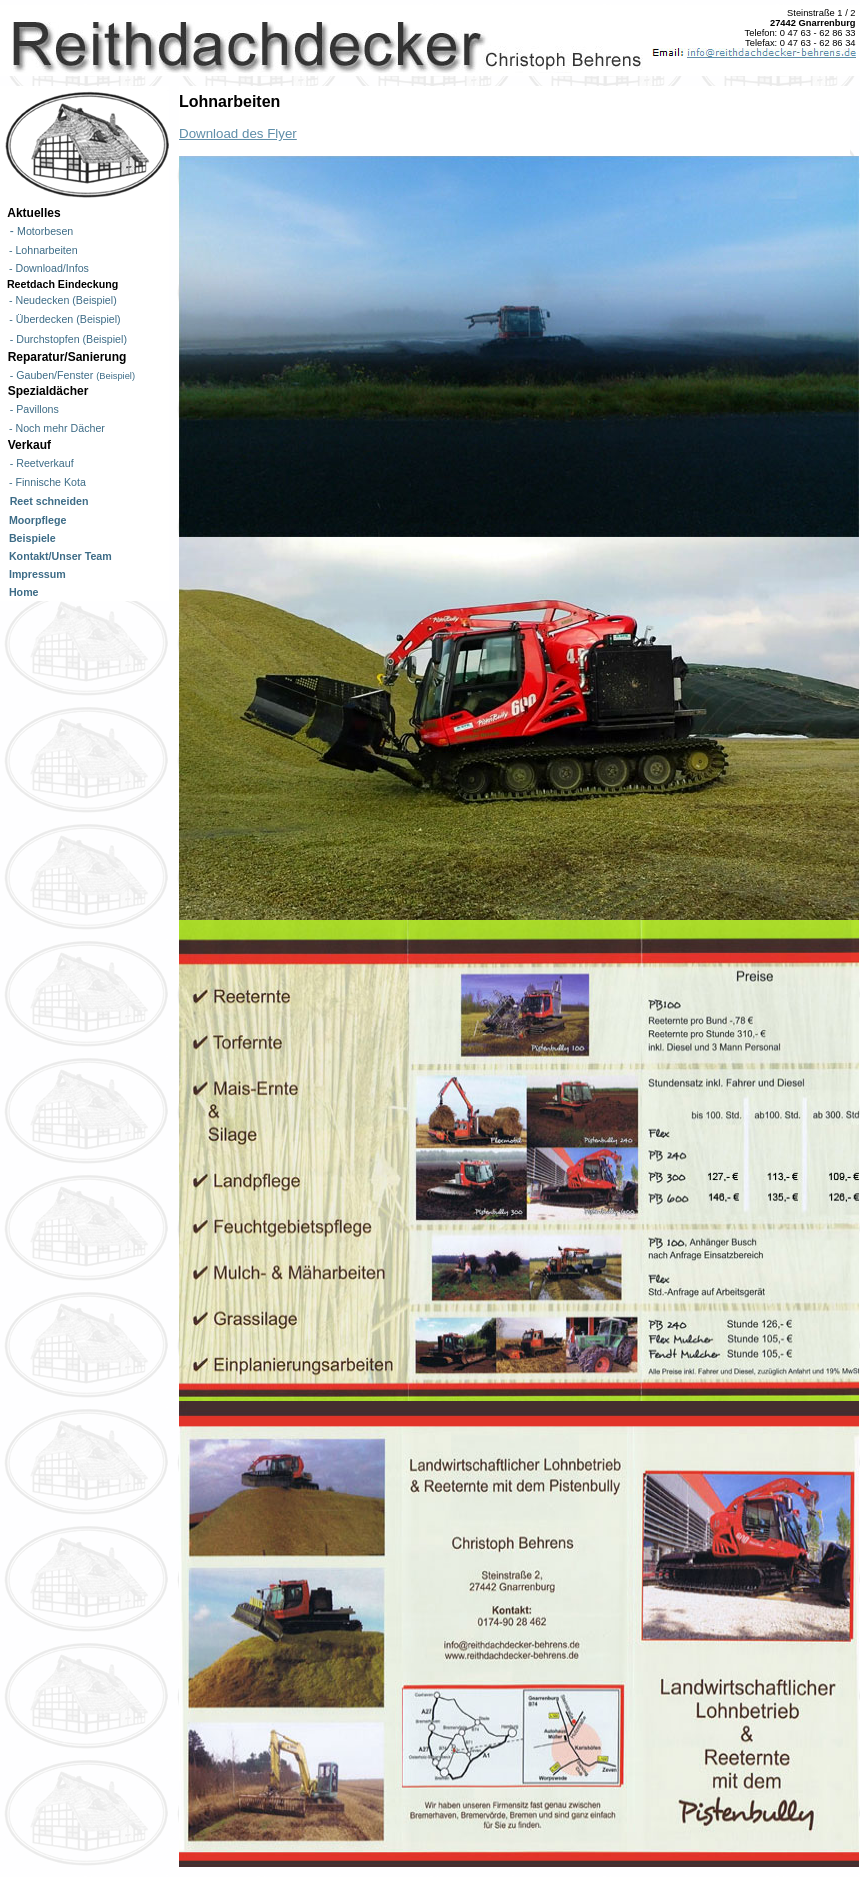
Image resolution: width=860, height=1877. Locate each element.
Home (21, 592)
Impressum (34, 574)
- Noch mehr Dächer (54, 428)
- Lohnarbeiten (40, 250)
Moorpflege (34, 520)
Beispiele (29, 538)
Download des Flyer (238, 133)
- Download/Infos (46, 268)
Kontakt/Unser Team (57, 556)
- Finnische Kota (44, 482)
